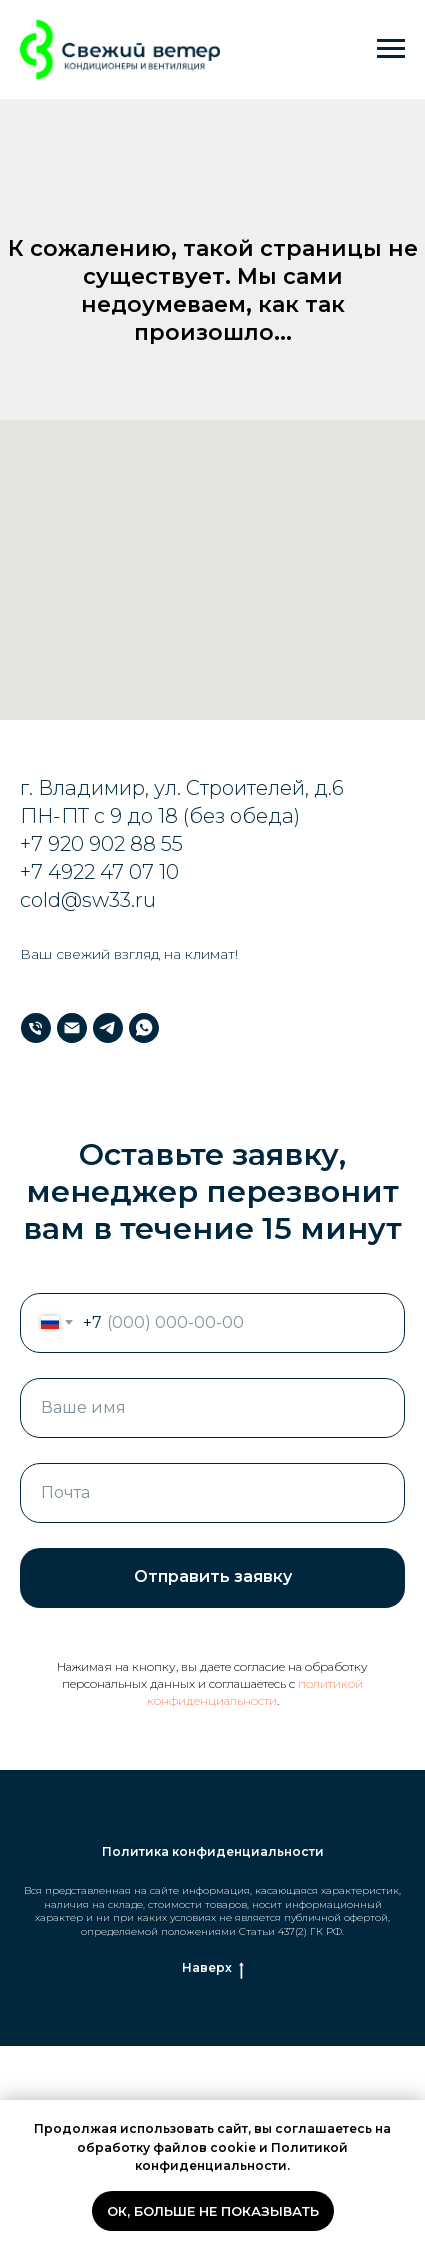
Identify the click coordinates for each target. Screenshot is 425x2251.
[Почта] (72, 1028)
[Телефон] (36, 1028)
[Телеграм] (108, 1028)
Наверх (213, 1968)
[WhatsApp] (144, 1028)
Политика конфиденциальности (213, 1851)
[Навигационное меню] (391, 49)
